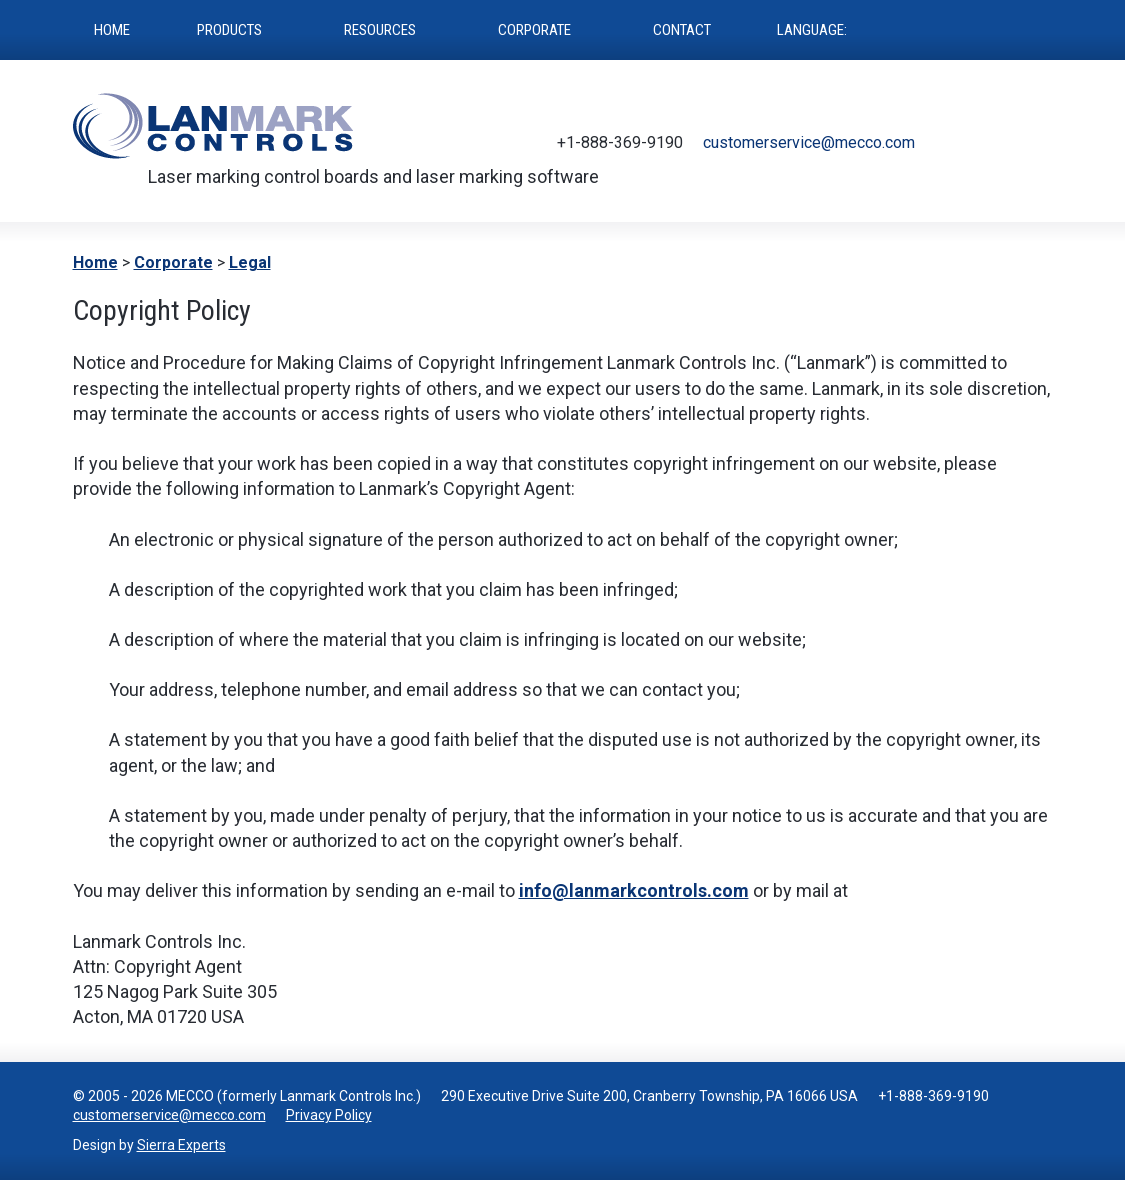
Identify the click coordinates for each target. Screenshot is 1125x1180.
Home (95, 262)
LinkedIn (1039, 143)
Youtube (1009, 143)
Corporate (173, 262)
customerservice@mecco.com (809, 142)
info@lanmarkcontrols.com (634, 890)
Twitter (949, 143)
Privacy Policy (329, 1115)
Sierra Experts (181, 1145)
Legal (250, 262)
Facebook (979, 143)
